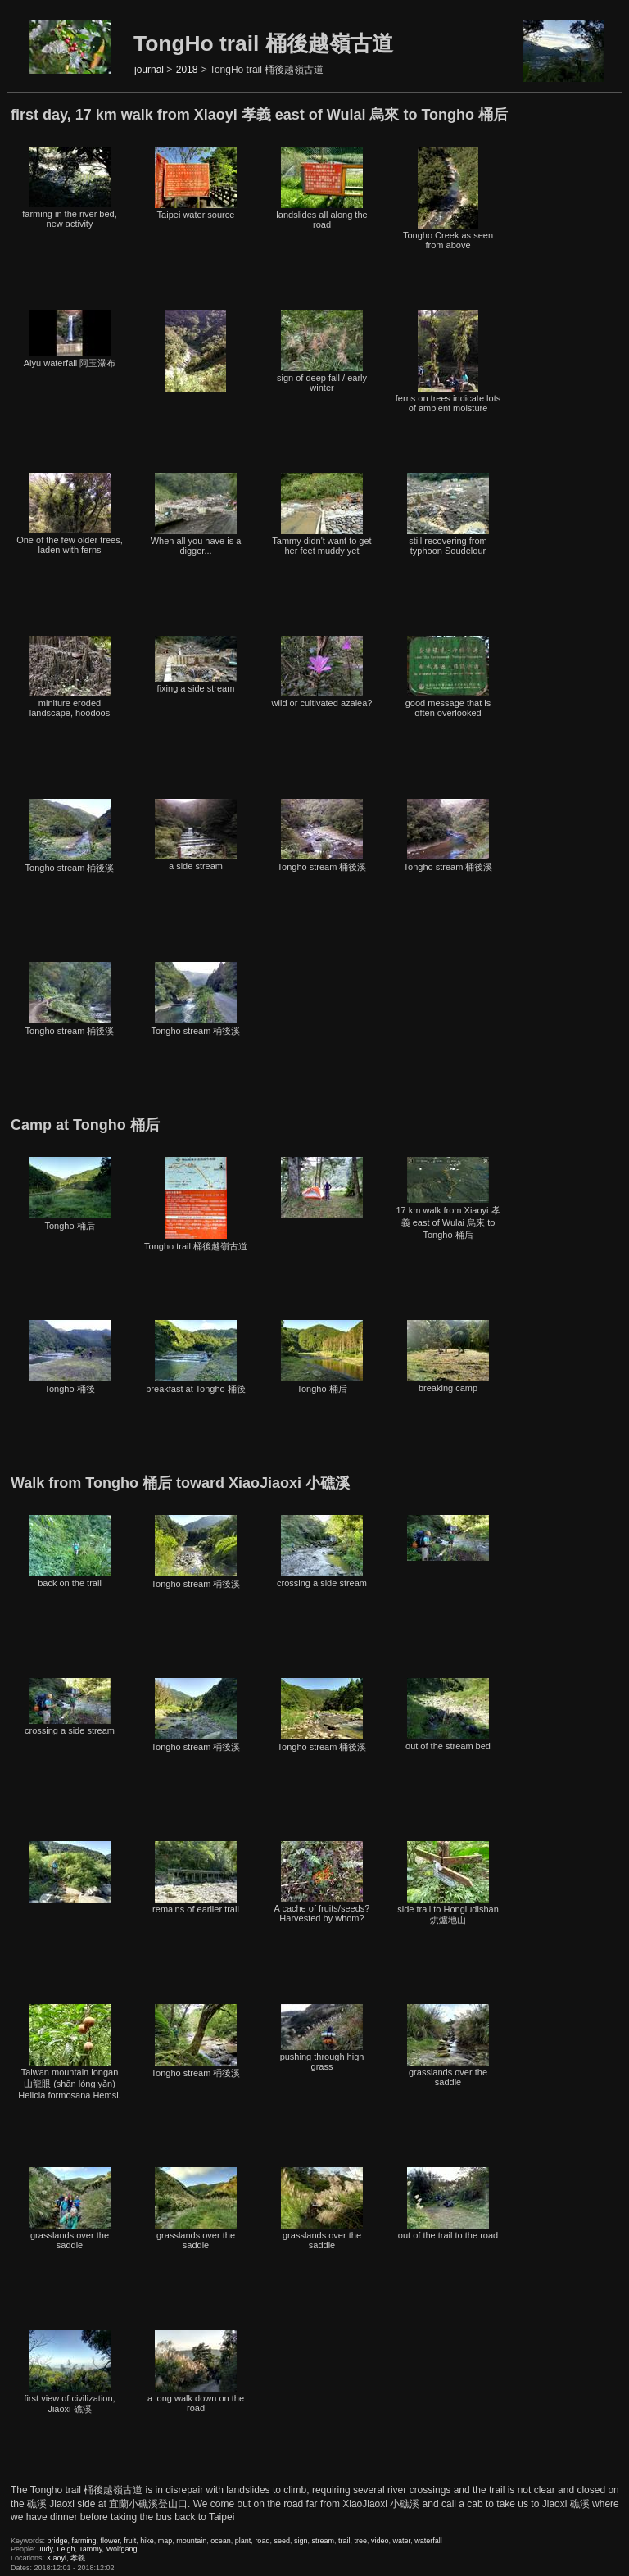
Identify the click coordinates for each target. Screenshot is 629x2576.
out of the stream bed (448, 1714)
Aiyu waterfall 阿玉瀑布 (69, 339)
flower (110, 2541)
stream (322, 2541)
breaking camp (448, 1356)
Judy (45, 2549)
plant (243, 2541)
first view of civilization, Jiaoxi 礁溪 (69, 2372)
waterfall (428, 2541)
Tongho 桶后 (70, 1194)
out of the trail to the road (448, 2203)
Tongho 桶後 (70, 1357)
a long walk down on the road (195, 2371)
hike (147, 2541)
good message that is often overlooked (448, 677)
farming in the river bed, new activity (69, 188)
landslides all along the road (321, 188)
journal (149, 69)
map (165, 2541)
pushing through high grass (322, 2037)
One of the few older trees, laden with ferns (69, 514)
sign (301, 2541)
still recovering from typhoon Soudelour (448, 514)
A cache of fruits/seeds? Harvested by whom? (322, 1882)
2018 (187, 69)
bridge (58, 2541)
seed (282, 2541)
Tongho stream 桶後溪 (70, 836)
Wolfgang (122, 2549)
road (262, 2541)
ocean (220, 2541)
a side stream (196, 835)
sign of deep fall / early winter (322, 351)
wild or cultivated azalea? (322, 672)
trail (344, 2541)
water (402, 2541)
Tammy (90, 2549)
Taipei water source (196, 183)
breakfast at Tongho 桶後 (195, 1357)
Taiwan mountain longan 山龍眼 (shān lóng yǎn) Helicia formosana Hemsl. (69, 2052)
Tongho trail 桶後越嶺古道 (195, 1204)
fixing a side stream (196, 664)
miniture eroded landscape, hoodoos (70, 677)
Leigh (66, 2549)
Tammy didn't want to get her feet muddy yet (321, 514)
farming (84, 2541)
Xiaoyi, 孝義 (66, 2558)
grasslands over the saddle (448, 2045)
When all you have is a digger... (196, 514)
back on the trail (70, 1551)
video (380, 2541)
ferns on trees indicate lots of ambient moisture (448, 361)
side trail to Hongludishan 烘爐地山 (448, 1883)
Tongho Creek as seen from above (448, 198)
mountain (191, 2541)
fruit (130, 2541)
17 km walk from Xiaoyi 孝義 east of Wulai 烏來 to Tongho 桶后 (448, 1198)
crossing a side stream (322, 1551)
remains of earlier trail (195, 1877)
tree (361, 2541)
